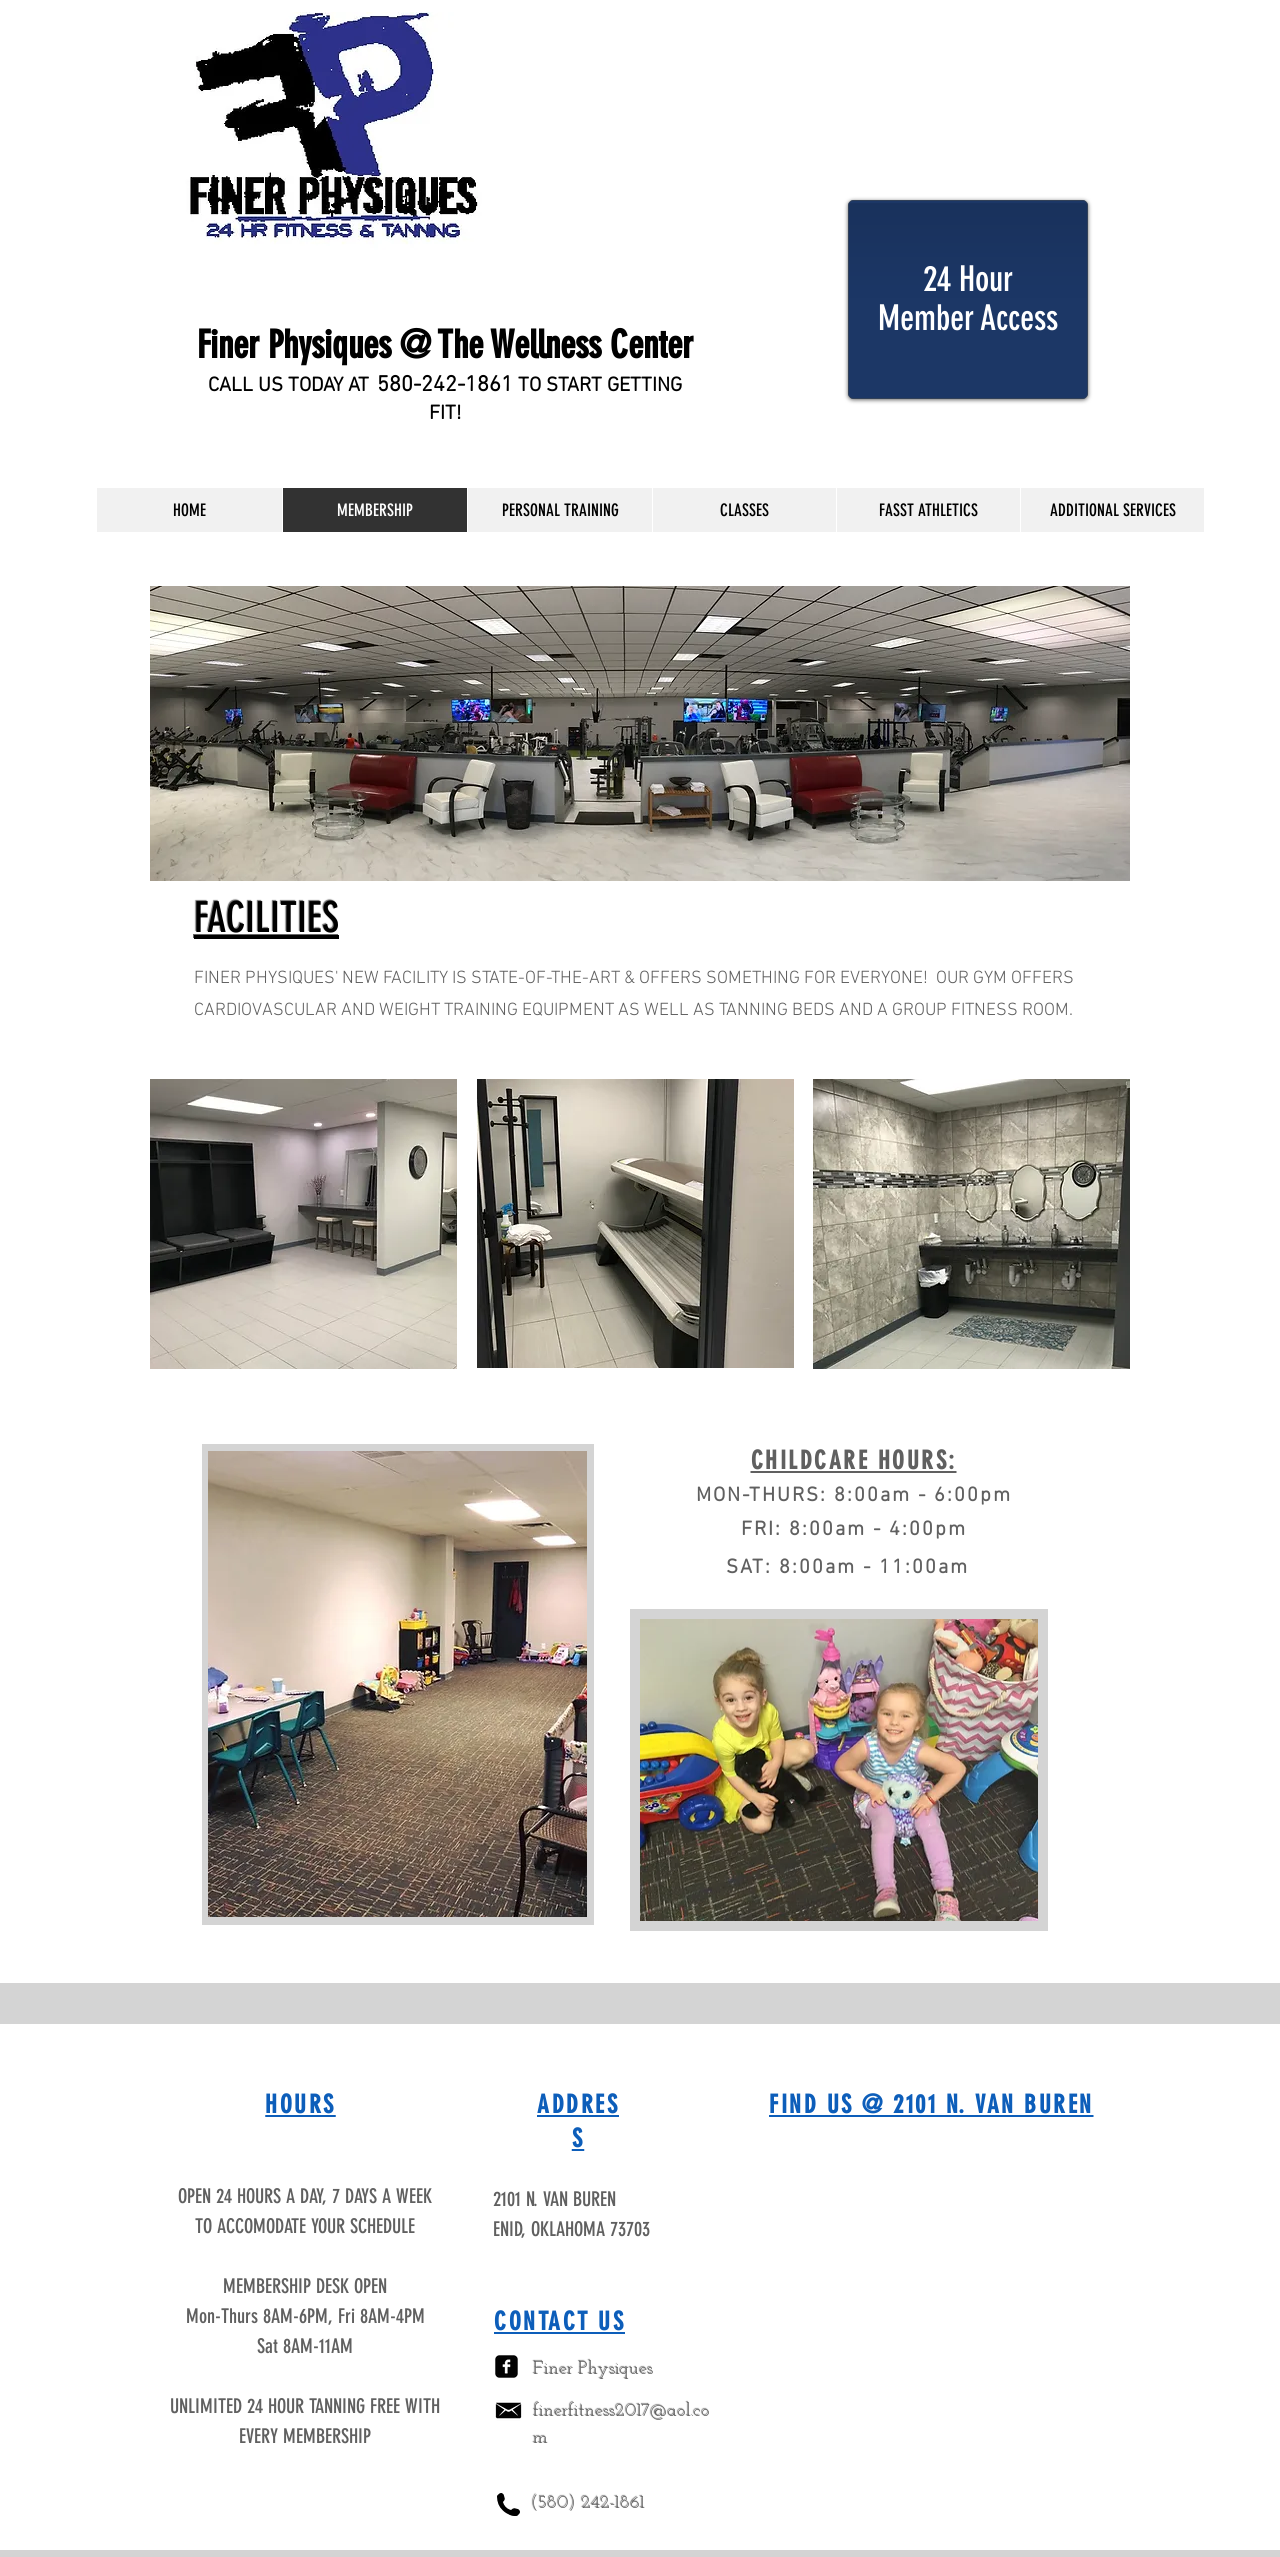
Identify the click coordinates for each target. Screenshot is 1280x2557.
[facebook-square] (506, 2366)
